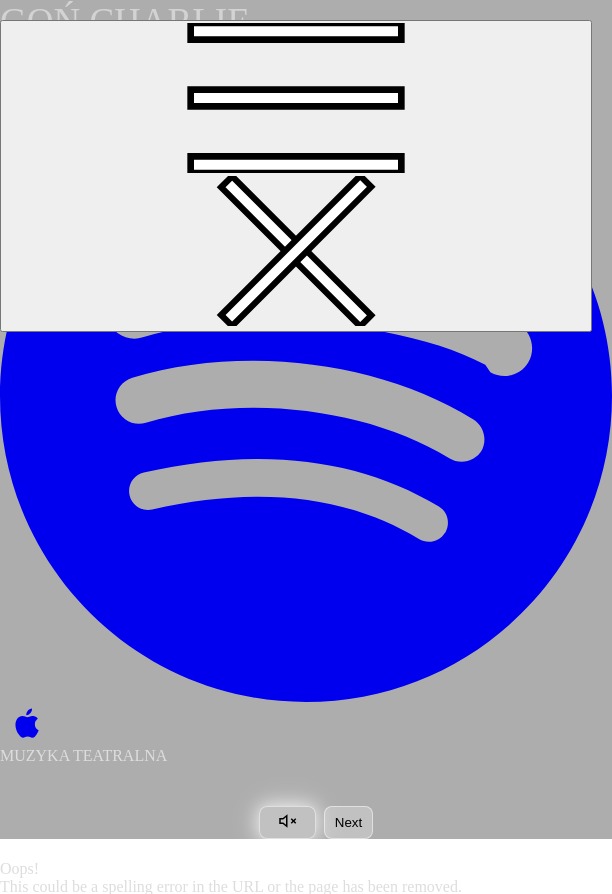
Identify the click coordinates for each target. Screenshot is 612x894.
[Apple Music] (22, 724)
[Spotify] (306, 396)
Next (348, 822)
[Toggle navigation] (296, 176)
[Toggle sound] (287, 822)
